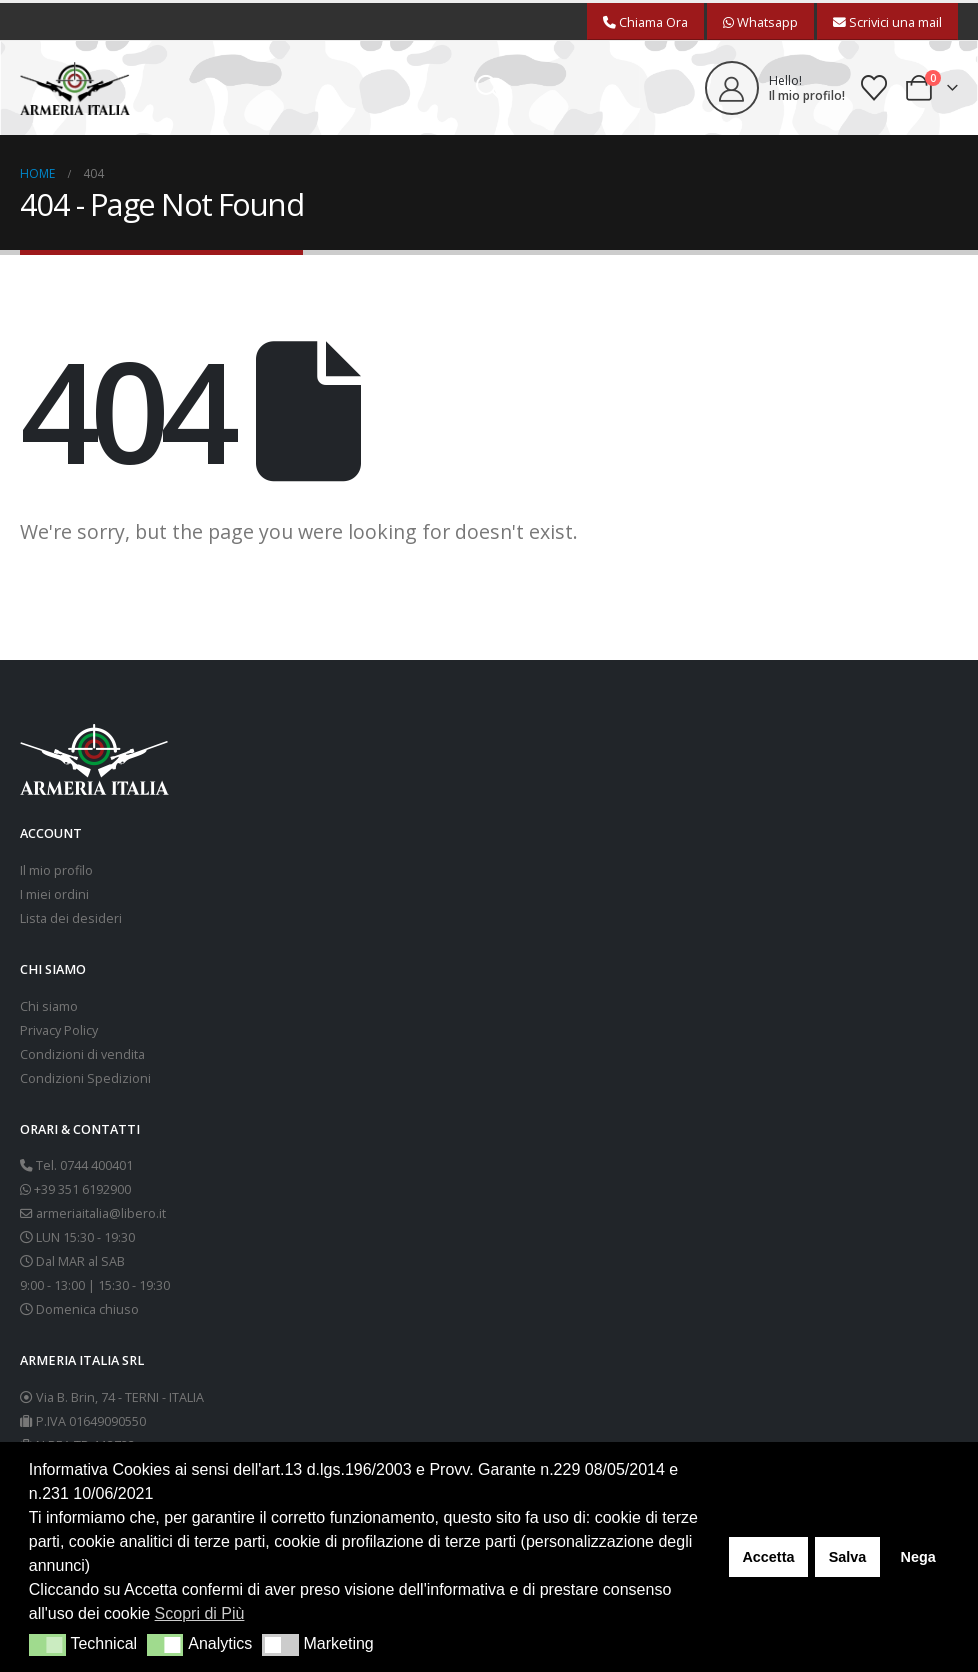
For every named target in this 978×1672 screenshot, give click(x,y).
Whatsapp (760, 22)
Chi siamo (49, 1006)
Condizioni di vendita (82, 1054)
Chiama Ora (645, 22)
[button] (488, 88)
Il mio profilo (56, 870)
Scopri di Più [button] (200, 1613)
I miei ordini (54, 894)
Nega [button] (917, 1557)
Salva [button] (848, 1557)
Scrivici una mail (887, 22)
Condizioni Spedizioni (85, 1078)
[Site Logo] (75, 88)
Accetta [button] (768, 1557)
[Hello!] (775, 88)
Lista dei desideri (71, 918)
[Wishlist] (874, 88)
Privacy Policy (59, 1030)
